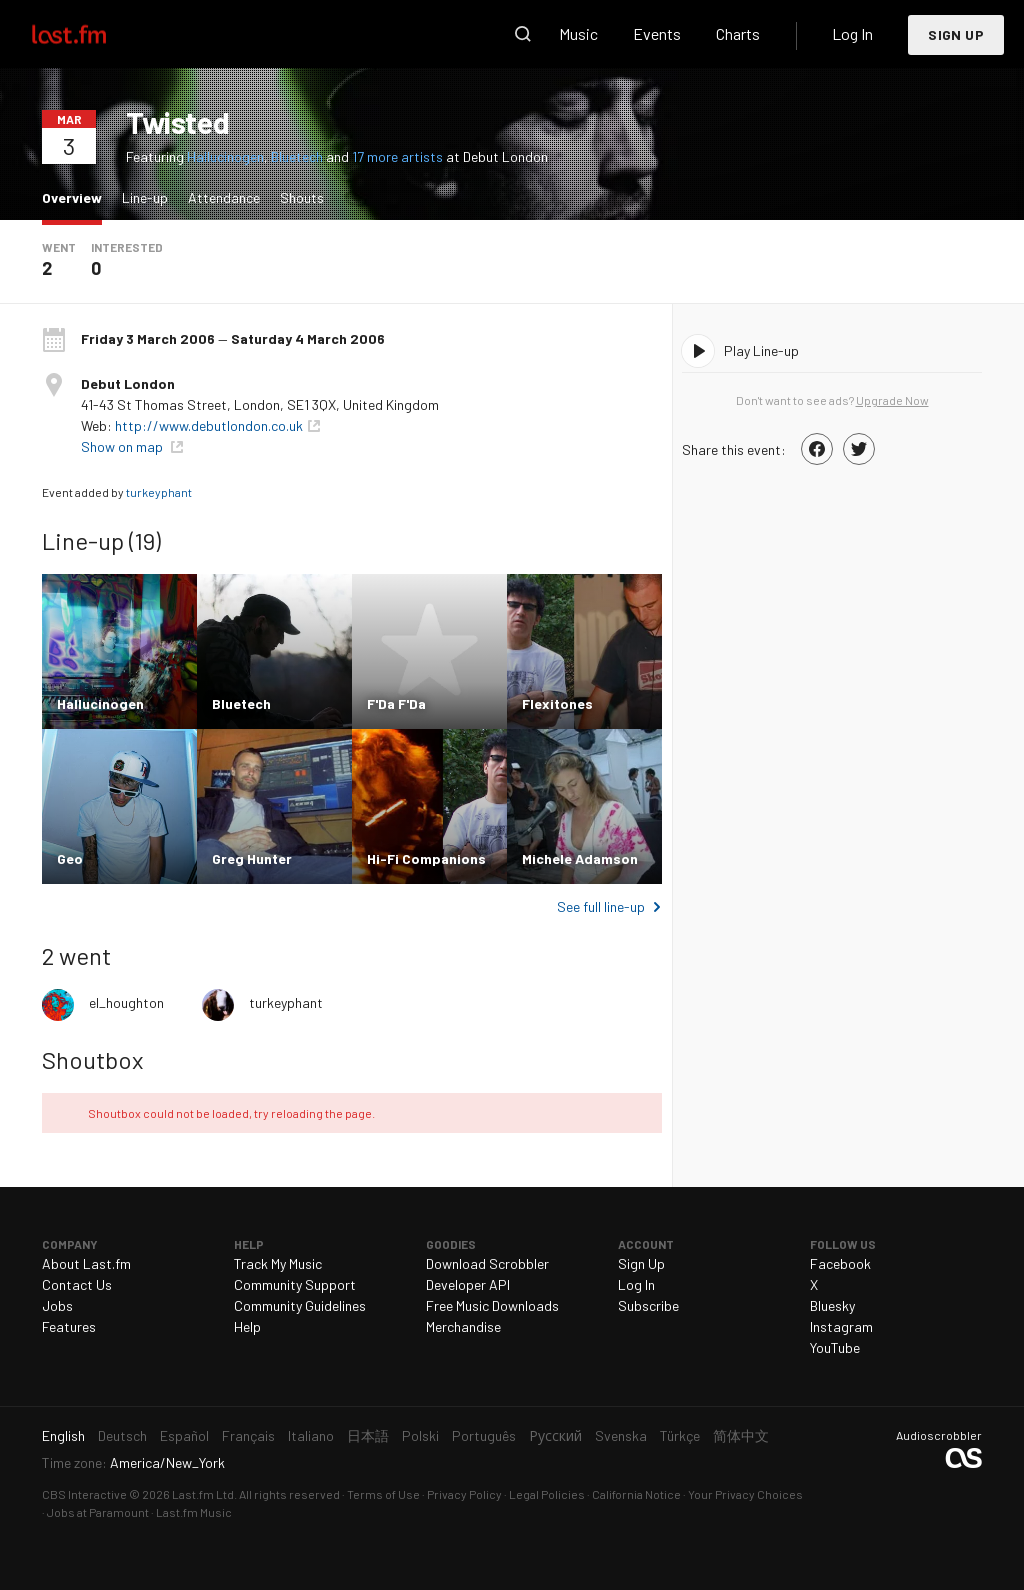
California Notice (636, 1494)
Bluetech (297, 156)
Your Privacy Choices (745, 1494)
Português (484, 1435)
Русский (555, 1435)
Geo (70, 858)
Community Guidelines (300, 1305)
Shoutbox (92, 1059)
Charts (738, 33)
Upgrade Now (892, 400)
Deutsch (122, 1435)
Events (657, 33)
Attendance (224, 197)
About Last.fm (86, 1263)
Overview (77, 196)
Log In (852, 33)
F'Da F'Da (396, 703)
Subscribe (648, 1305)
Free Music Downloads (492, 1305)
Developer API (468, 1284)
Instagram (841, 1326)
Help (247, 1326)
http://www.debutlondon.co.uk (209, 425)
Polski (420, 1435)
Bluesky (832, 1305)
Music (578, 33)
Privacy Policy (464, 1494)
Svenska (621, 1435)
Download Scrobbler (487, 1263)
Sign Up (956, 34)
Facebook (840, 1263)
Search (523, 34)
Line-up (145, 197)
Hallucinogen (225, 156)
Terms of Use (383, 1494)
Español (184, 1435)
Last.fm (92, 34)
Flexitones (557, 703)
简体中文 (741, 1435)
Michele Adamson (580, 858)
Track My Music (278, 1263)
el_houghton (126, 1002)
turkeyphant (159, 492)
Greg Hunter (252, 858)
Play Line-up (761, 350)
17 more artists (399, 156)
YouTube (835, 1347)
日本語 (368, 1435)
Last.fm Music (194, 1512)
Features (69, 1326)
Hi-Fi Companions (426, 858)
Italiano (311, 1435)
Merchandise (463, 1326)
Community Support (295, 1284)
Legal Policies (547, 1494)
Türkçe (680, 1435)
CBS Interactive (84, 1494)
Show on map (123, 446)
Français (248, 1435)
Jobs (57, 1305)
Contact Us (77, 1284)
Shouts (302, 197)
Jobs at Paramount (98, 1512)
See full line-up (601, 906)
